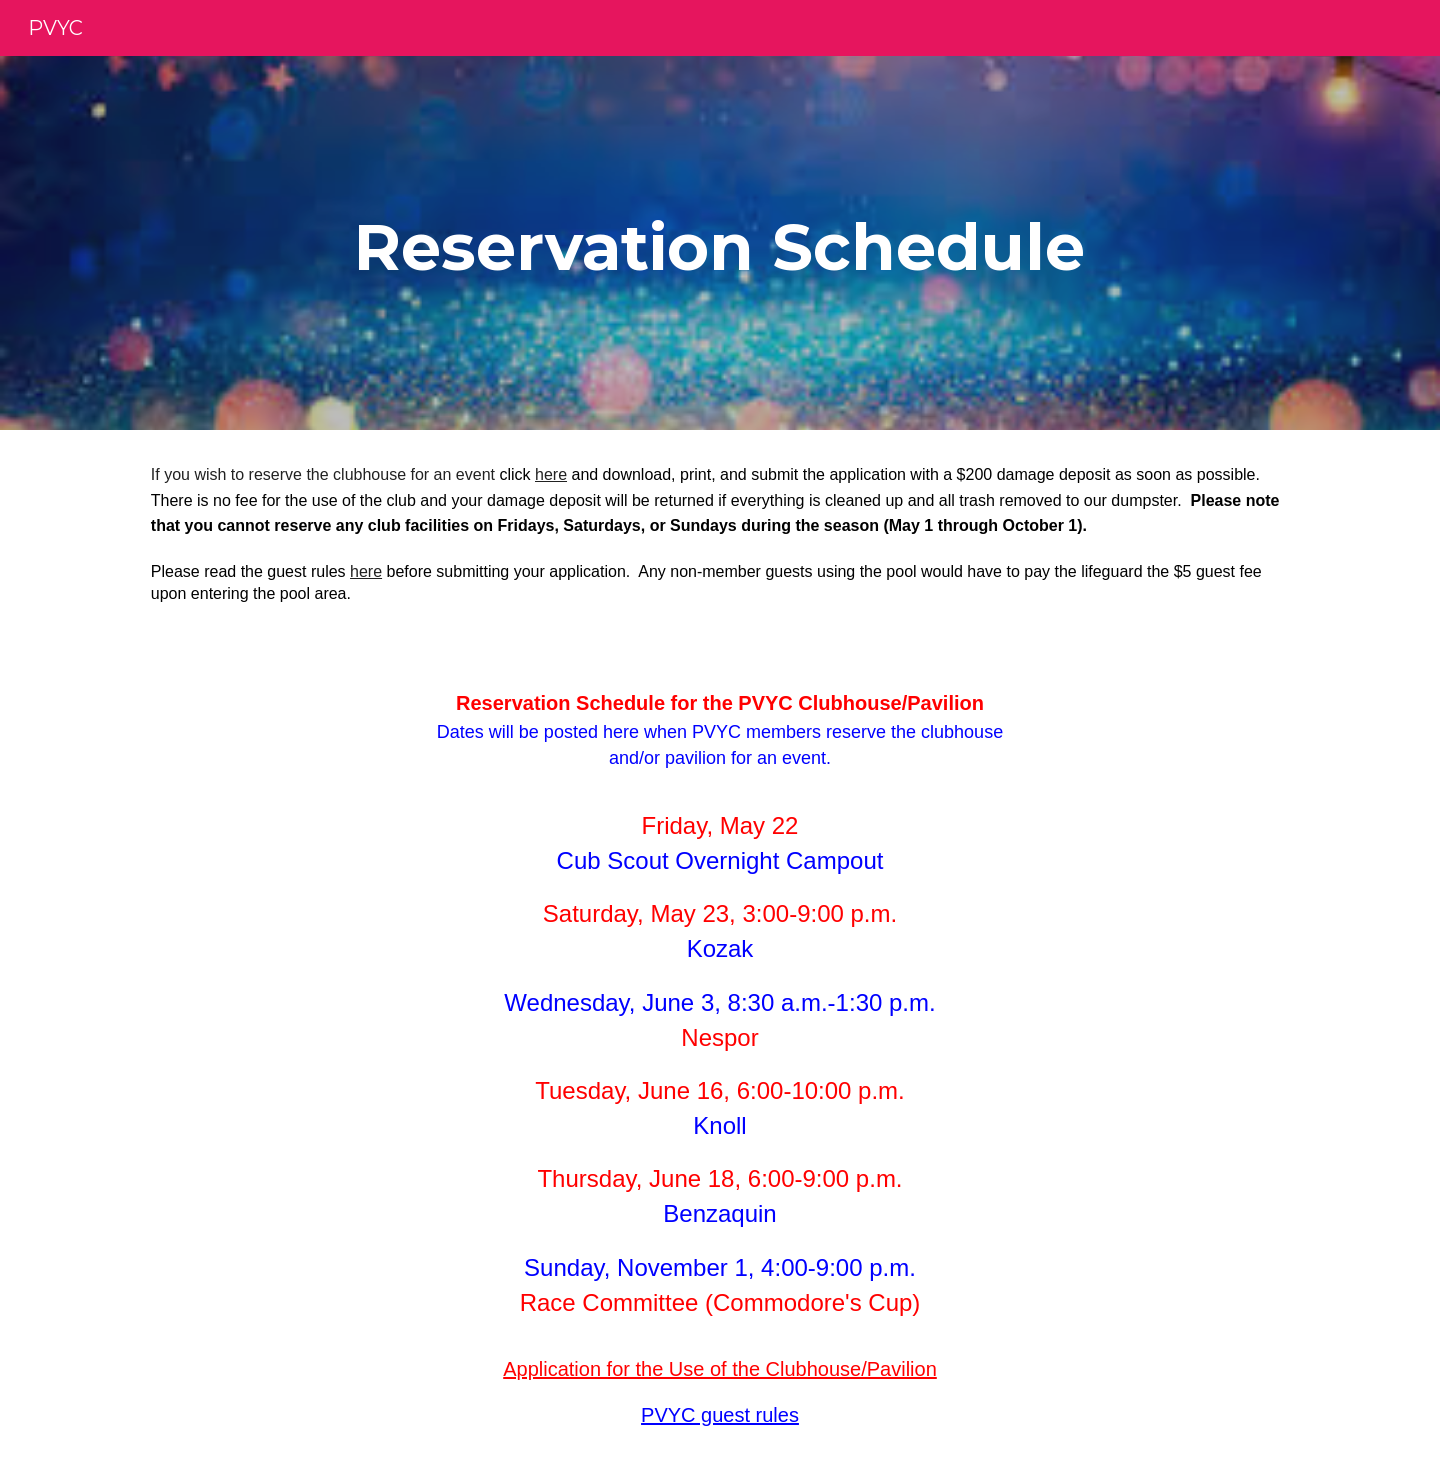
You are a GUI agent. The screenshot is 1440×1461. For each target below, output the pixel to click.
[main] (720, 243)
